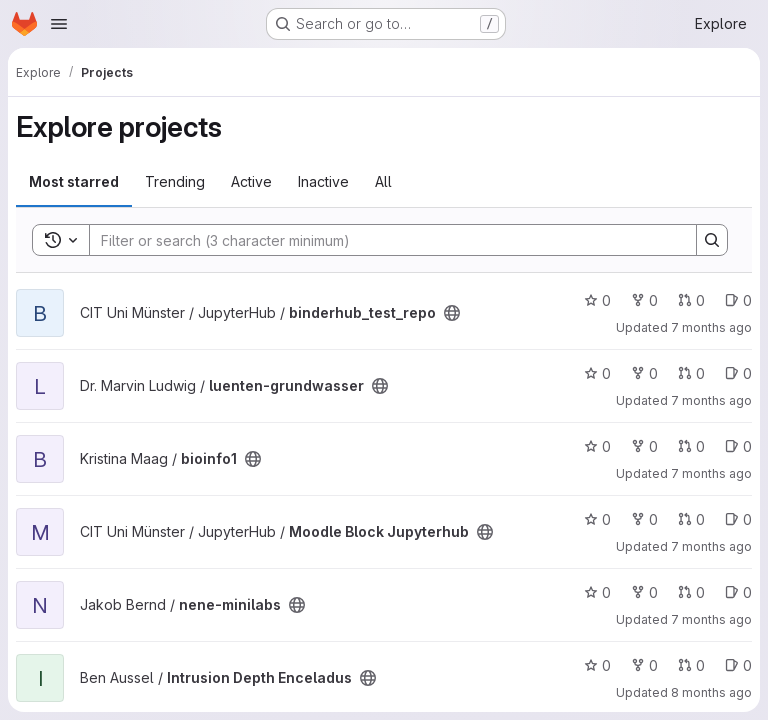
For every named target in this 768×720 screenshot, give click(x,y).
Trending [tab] (175, 181)
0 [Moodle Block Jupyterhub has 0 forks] (644, 519)
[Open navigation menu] (59, 24)
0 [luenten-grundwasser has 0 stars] (597, 373)
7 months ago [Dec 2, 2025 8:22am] (711, 473)
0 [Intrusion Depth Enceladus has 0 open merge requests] (691, 665)
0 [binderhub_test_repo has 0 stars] (597, 300)
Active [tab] (251, 181)
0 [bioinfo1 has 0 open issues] (738, 446)
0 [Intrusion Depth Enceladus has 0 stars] (597, 665)
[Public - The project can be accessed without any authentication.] (452, 313)
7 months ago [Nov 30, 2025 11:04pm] (711, 619)
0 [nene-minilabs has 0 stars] (597, 592)
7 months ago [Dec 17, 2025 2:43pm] (711, 327)
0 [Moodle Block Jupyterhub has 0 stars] (597, 519)
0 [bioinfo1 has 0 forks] (644, 446)
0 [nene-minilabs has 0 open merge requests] (691, 592)
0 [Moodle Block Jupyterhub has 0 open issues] (738, 519)
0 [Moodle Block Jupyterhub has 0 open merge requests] (691, 519)
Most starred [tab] (74, 181)
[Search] (383, 240)
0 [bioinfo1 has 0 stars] (597, 446)
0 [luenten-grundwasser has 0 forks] (644, 373)
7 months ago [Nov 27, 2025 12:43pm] (711, 546)
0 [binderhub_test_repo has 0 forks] (644, 300)
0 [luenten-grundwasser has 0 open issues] (738, 373)
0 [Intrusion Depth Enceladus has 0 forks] (644, 665)
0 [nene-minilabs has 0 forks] (644, 592)
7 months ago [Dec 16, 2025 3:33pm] (711, 400)
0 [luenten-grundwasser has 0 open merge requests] (691, 373)
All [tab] (383, 181)
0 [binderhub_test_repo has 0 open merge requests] (691, 300)
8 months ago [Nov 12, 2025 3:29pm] (711, 692)
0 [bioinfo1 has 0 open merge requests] (691, 446)
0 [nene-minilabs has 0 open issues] (738, 592)
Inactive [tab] (323, 181)
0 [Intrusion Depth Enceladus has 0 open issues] (738, 665)
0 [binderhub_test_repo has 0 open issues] (738, 300)
